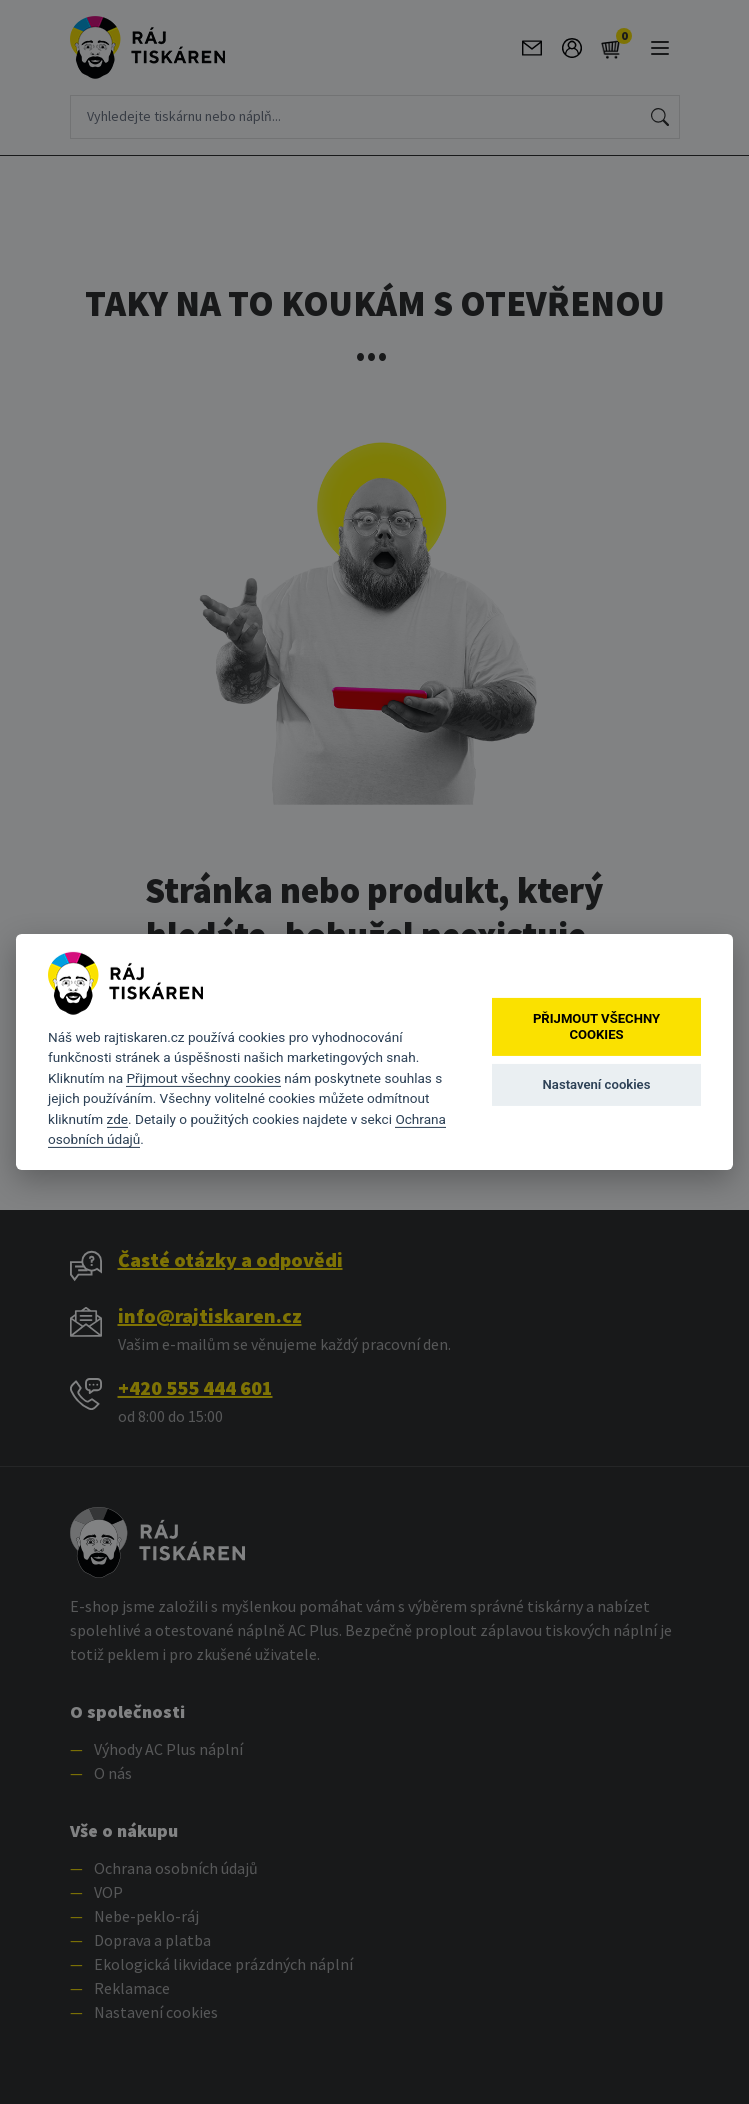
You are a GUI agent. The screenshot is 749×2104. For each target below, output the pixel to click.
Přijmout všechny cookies (203, 1078)
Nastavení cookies (597, 1084)
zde (118, 1119)
